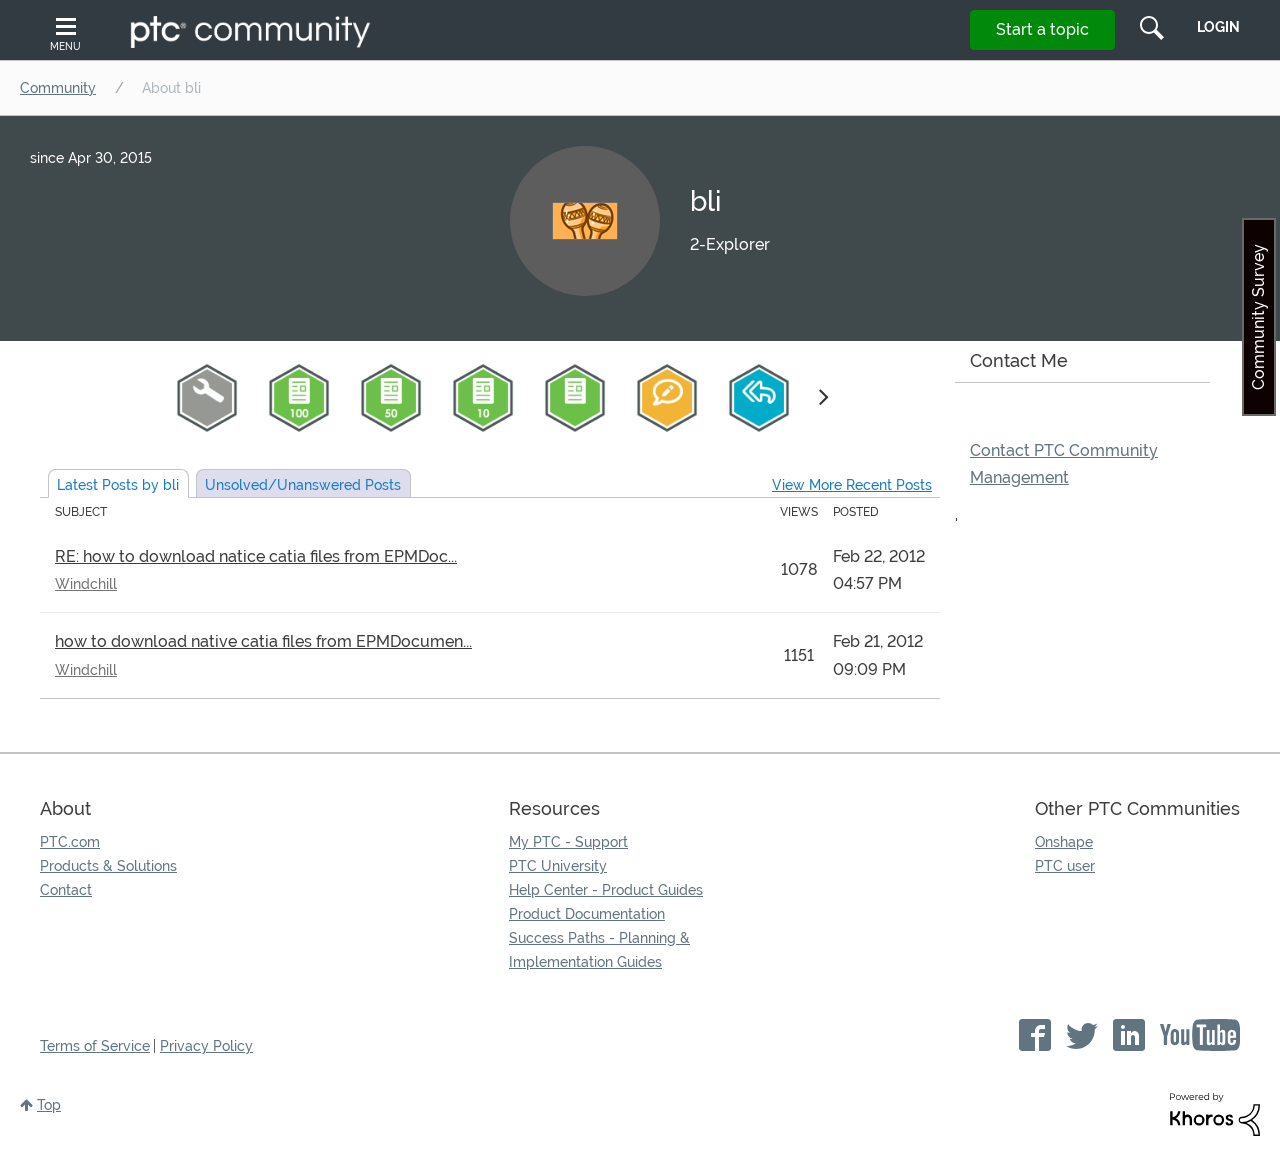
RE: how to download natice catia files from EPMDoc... (256, 556)
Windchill (86, 584)
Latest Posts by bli (118, 485)
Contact (66, 890)
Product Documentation (587, 914)
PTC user (1065, 866)
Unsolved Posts (303, 485)
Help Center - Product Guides (606, 890)
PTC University (558, 866)
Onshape (1064, 842)
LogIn (1218, 27)
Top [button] (49, 1105)
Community (58, 88)
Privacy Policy (206, 1046)
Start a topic (1042, 29)
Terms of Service (95, 1046)
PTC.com (70, 842)
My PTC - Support (568, 842)
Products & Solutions (108, 866)
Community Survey (1258, 317)
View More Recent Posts (852, 485)
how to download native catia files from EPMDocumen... (263, 641)
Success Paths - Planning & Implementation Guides (599, 950)
